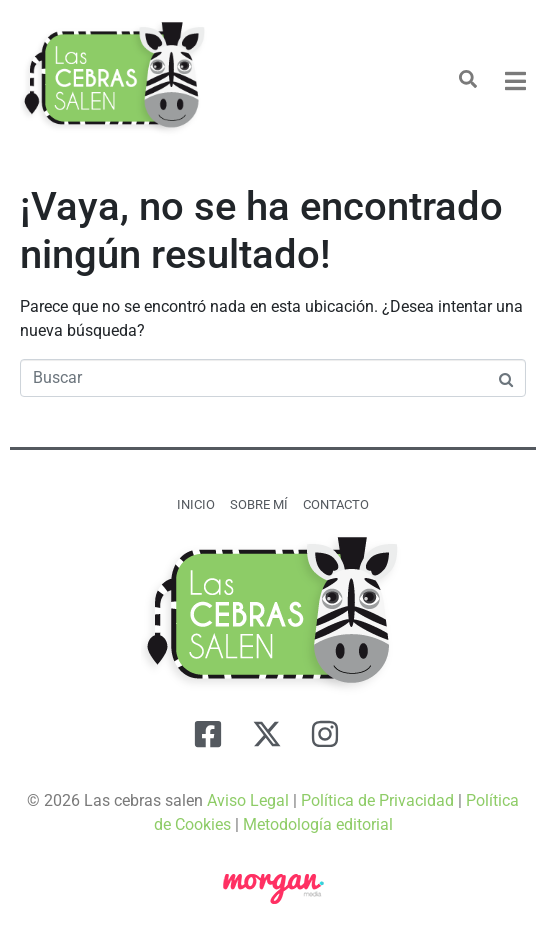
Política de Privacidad (377, 800)
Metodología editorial (318, 824)
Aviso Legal (248, 800)
